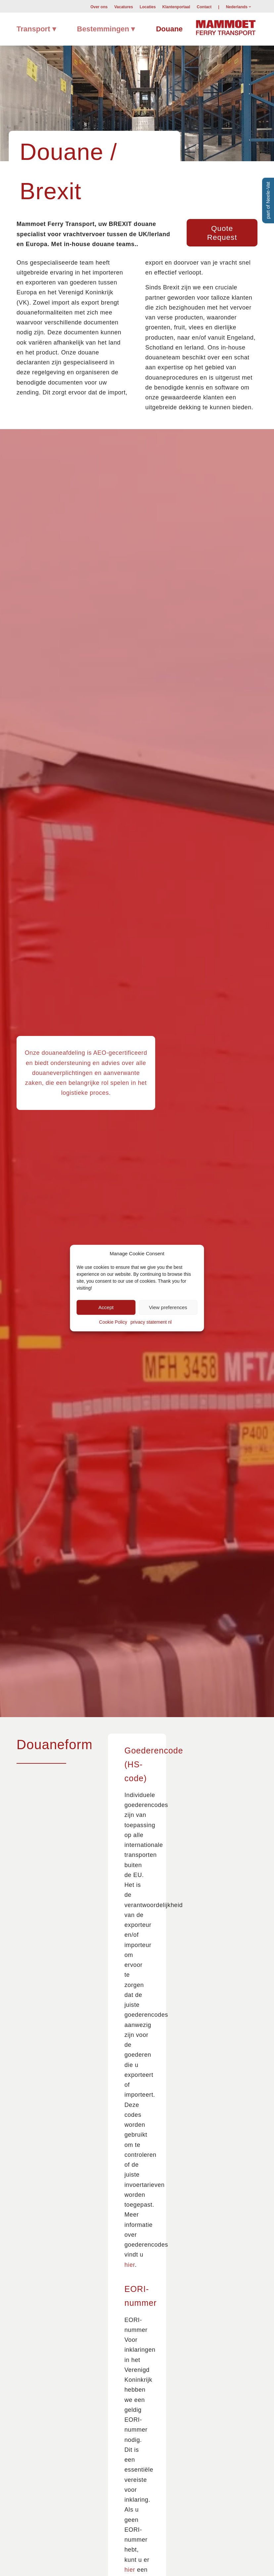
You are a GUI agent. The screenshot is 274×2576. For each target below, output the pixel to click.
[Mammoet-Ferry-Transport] (226, 27)
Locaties (148, 7)
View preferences (168, 1307)
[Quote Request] (222, 232)
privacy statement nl (151, 1322)
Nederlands (237, 7)
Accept (106, 1307)
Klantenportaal (176, 7)
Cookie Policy (113, 1322)
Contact (204, 7)
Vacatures (123, 7)
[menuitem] (99, 7)
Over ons (99, 7)
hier (129, 2265)
